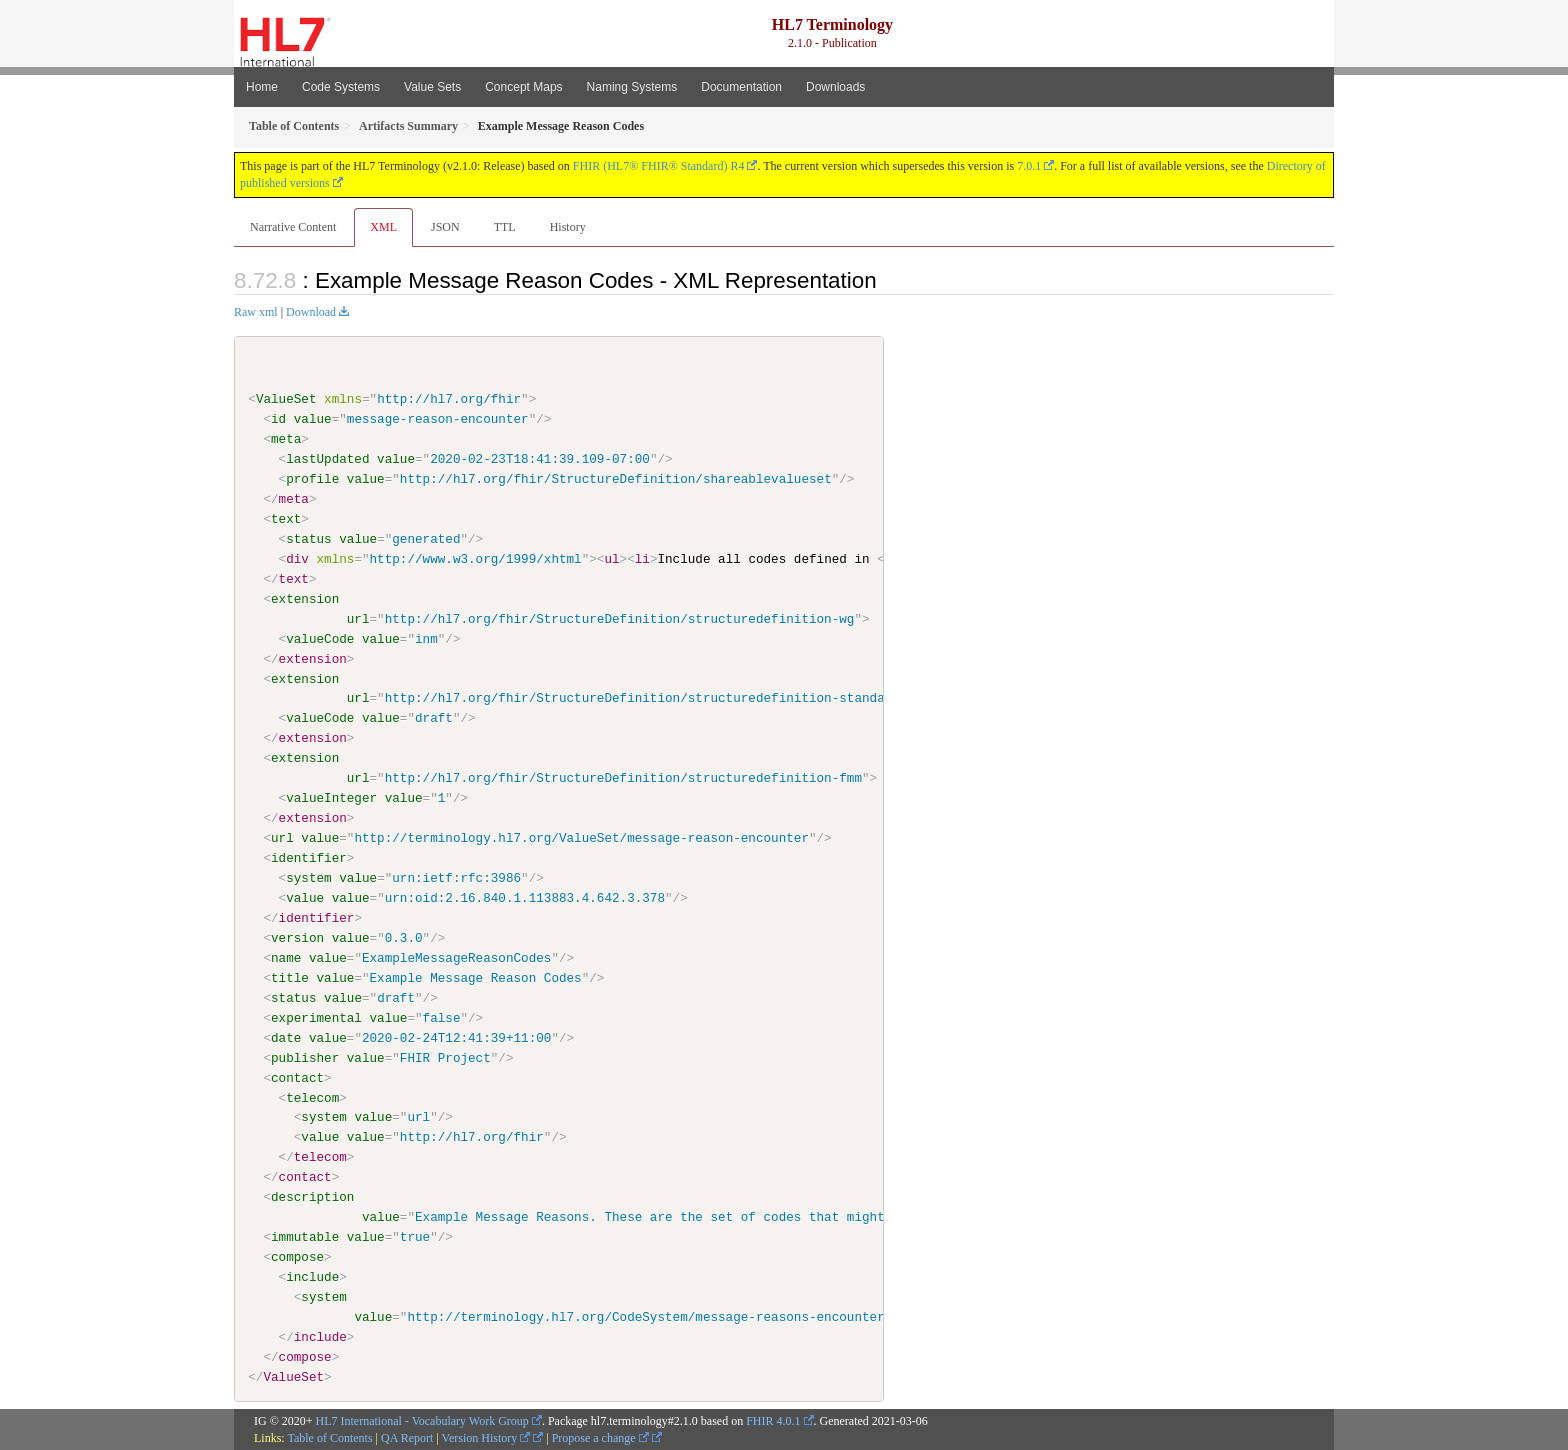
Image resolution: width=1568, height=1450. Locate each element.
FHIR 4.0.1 (773, 1420)
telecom (312, 1097)
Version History (486, 1437)
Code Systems (341, 87)
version (297, 937)
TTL (505, 227)
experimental (316, 1017)
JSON (445, 227)
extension (305, 599)
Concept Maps (523, 87)
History (568, 227)
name (286, 957)
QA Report (407, 1437)
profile (312, 479)
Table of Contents (329, 1437)
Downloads (835, 87)
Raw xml (256, 312)
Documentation (741, 87)
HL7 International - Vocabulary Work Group (422, 1420)
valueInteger (331, 798)
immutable (305, 1237)
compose (297, 1256)
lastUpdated (327, 459)
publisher (305, 1057)
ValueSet (286, 399)
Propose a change (600, 1437)
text (286, 519)
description (312, 1197)
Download (311, 312)
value (313, 419)
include (312, 1276)
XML (383, 227)
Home (262, 87)
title (290, 977)
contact (297, 1077)
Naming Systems (632, 87)
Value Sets (432, 87)
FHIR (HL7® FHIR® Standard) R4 (659, 166)
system (308, 878)
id (278, 419)
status (308, 539)
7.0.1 (1029, 166)
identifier (309, 858)
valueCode (320, 638)
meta (286, 439)
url (358, 618)
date (286, 1037)
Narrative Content (293, 227)
